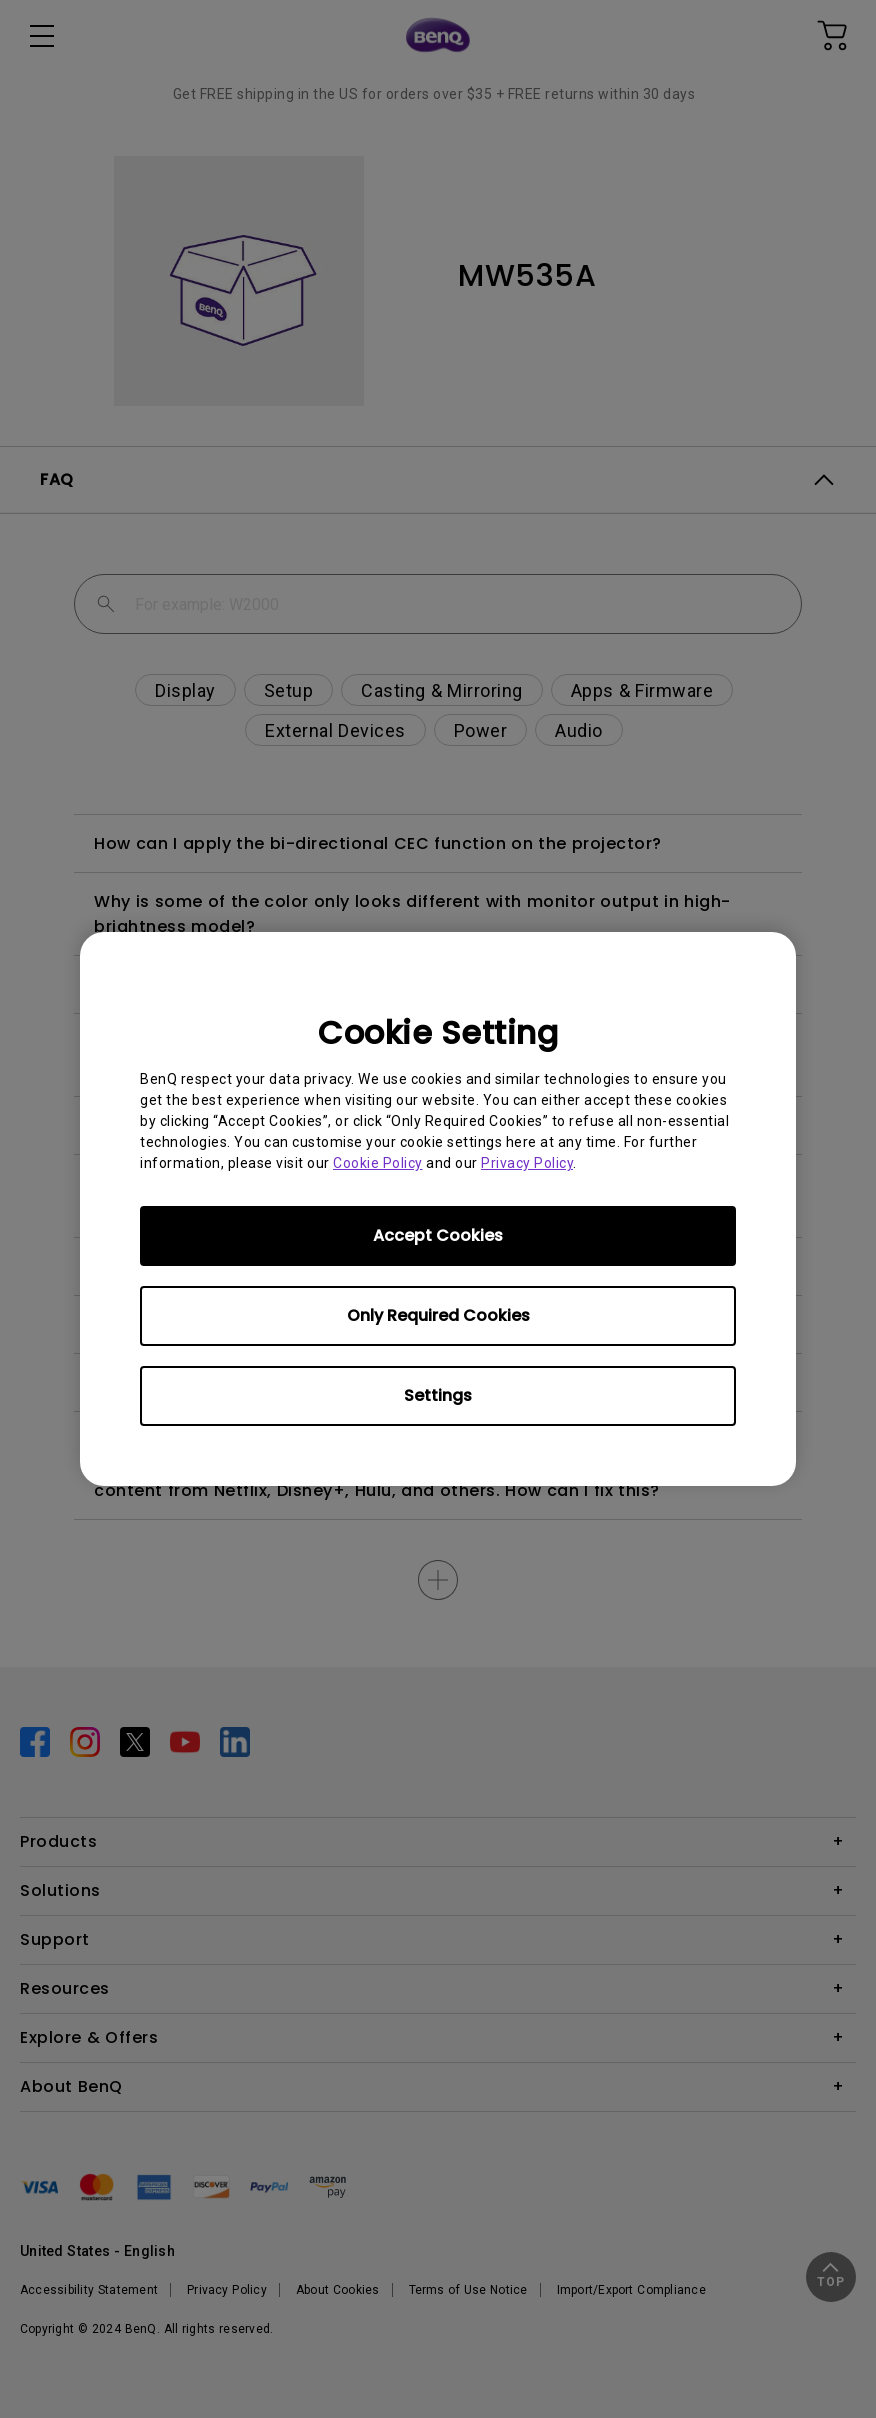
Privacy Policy (527, 1163)
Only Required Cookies (438, 1315)
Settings (438, 1395)
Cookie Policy (378, 1163)
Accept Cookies (438, 1235)
